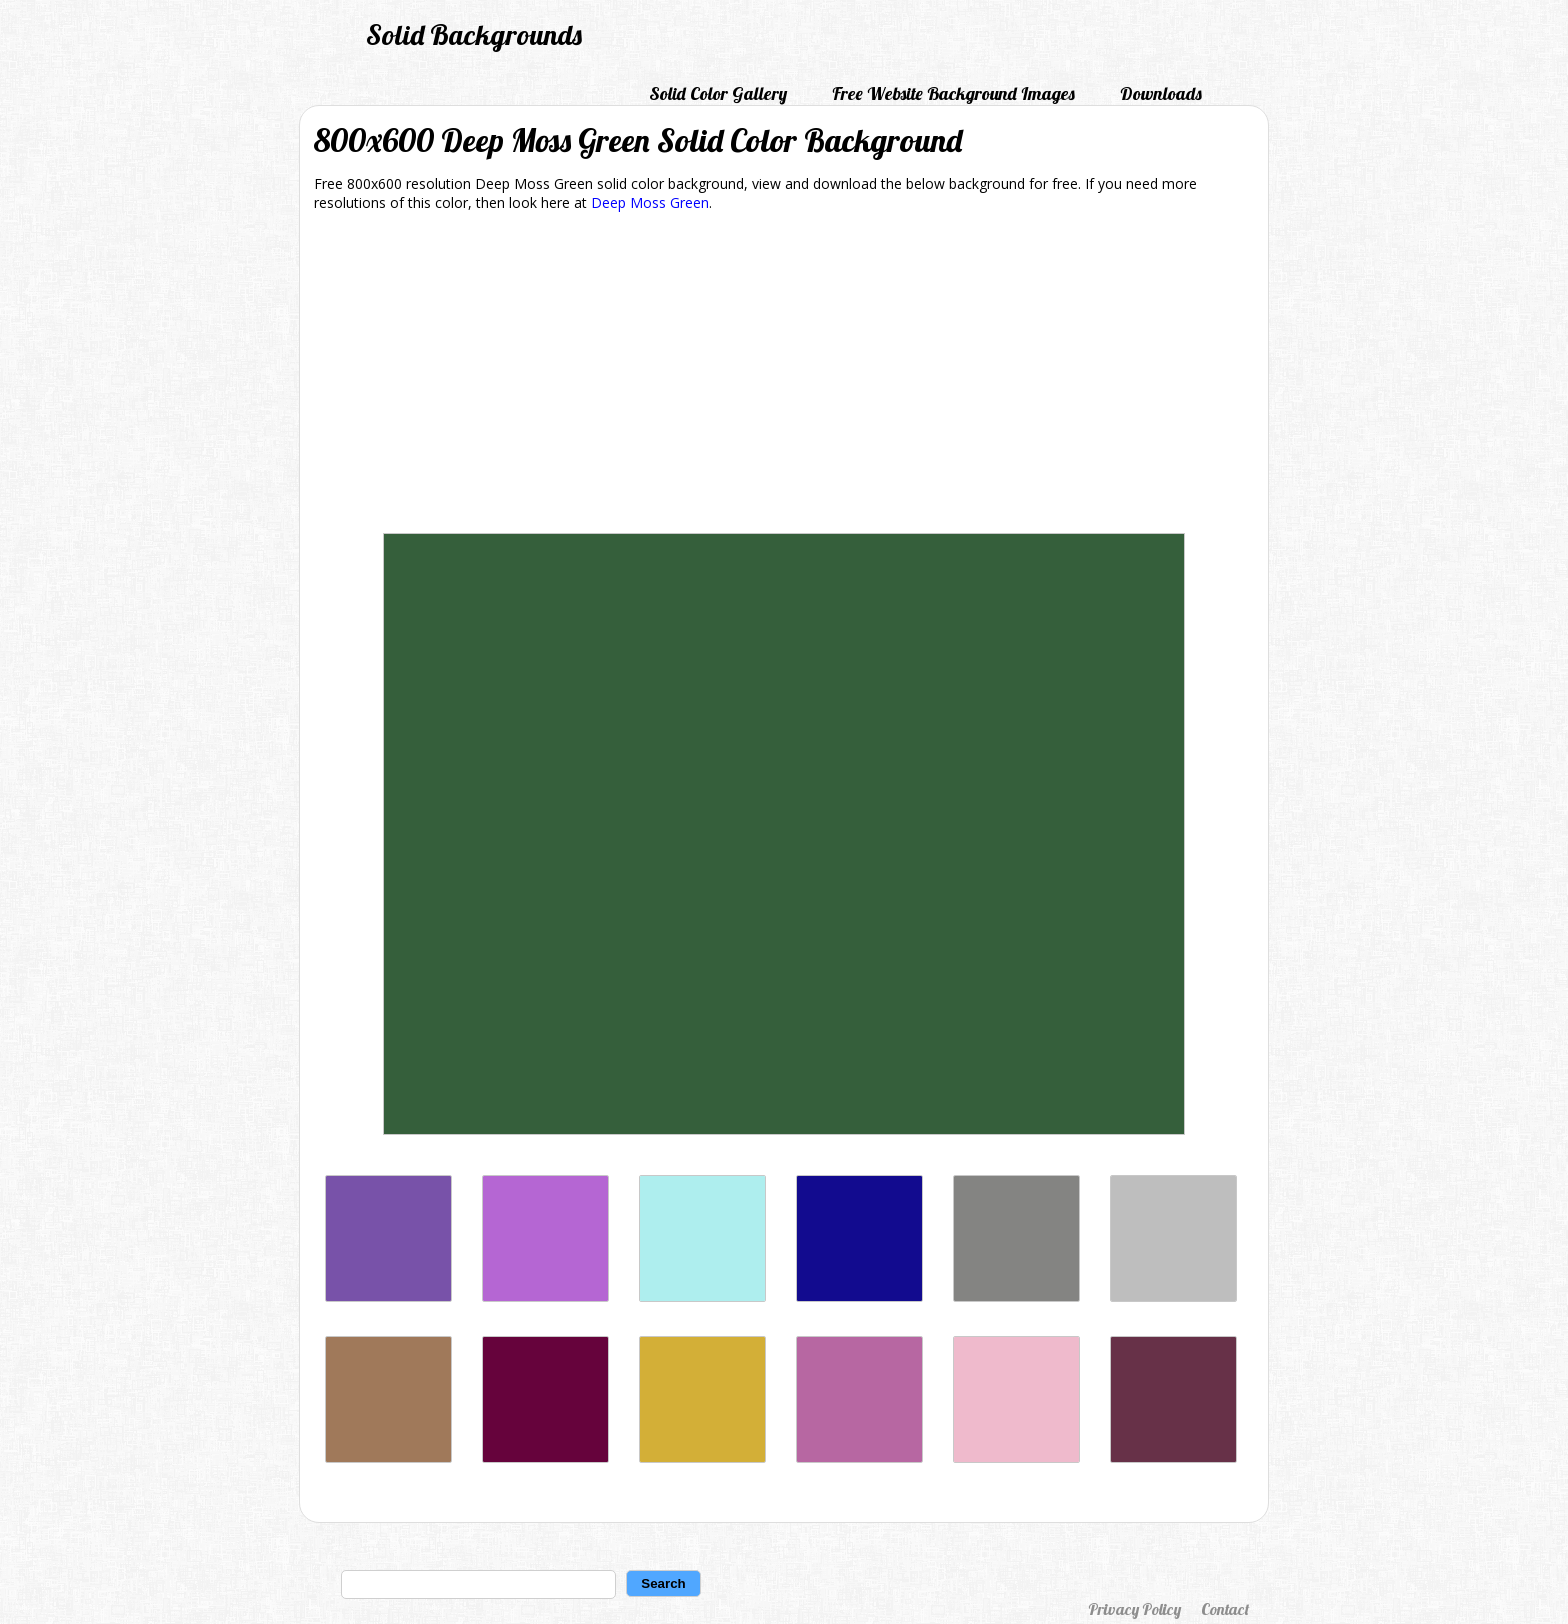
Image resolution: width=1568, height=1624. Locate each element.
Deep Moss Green (650, 202)
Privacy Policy (1134, 1609)
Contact (1225, 1609)
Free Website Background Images (953, 93)
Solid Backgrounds (474, 34)
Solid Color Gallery (718, 93)
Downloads (1161, 93)
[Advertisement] (784, 376)
